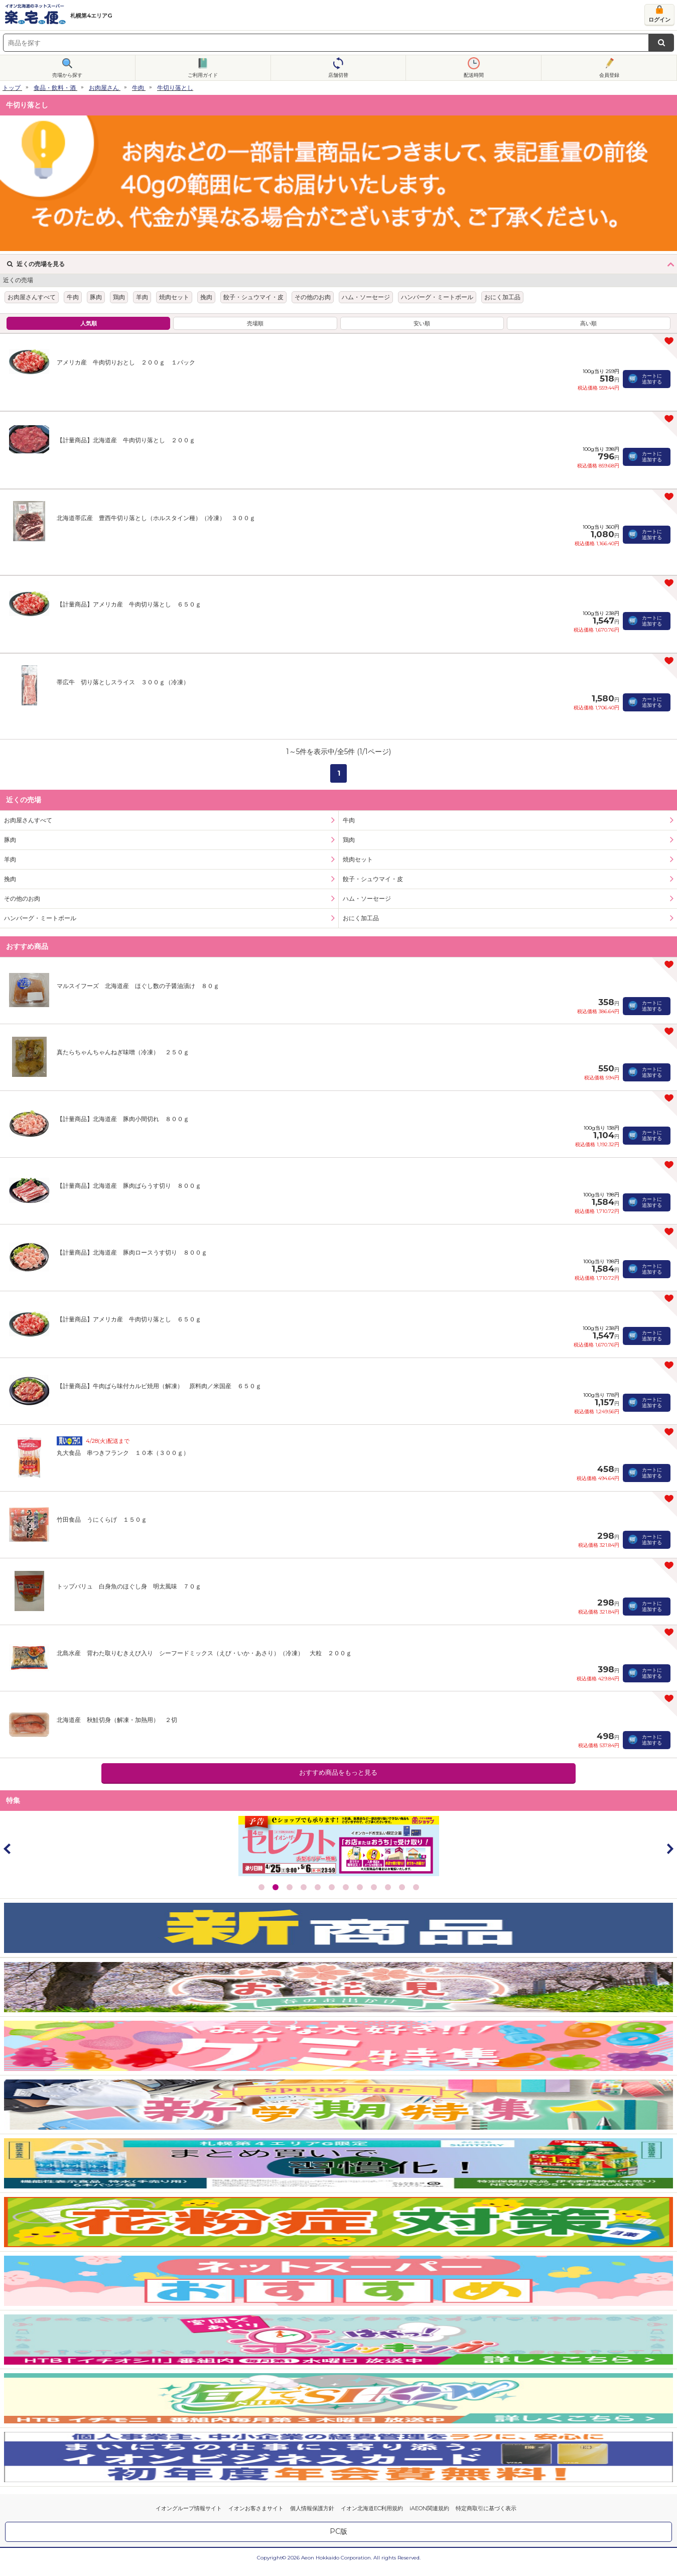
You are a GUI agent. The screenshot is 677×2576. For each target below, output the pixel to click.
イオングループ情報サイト (189, 2508)
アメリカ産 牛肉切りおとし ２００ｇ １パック (126, 362)
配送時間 (474, 75)
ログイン (659, 19)
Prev (7, 1848)
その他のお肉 (313, 297)
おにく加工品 (502, 297)
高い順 (588, 323)
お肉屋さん (104, 87)
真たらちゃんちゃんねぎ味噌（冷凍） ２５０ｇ (123, 1052)
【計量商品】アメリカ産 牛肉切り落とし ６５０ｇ (129, 604)
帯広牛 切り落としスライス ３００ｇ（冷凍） (123, 682)
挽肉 (206, 297)
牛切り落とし (175, 87)
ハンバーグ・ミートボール (437, 297)
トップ (12, 87)
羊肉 (142, 297)
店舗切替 (338, 75)
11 (402, 1887)
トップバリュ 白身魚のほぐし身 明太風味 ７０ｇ (129, 1586)
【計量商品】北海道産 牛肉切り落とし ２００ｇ (126, 440)
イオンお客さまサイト (256, 2508)
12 (416, 1887)
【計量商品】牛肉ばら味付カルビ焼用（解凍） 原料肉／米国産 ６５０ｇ (159, 1386)
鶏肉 (119, 297)
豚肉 (96, 297)
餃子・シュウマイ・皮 (253, 297)
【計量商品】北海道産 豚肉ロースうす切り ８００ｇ (132, 1252)
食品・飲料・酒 (55, 87)
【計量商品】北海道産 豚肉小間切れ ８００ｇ (123, 1119)
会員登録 (609, 75)
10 (388, 1887)
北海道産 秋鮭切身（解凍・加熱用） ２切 (117, 1720)
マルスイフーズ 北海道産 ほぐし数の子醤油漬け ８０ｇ (138, 986)
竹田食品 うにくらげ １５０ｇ (102, 1519)
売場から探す (67, 75)
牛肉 (138, 87)
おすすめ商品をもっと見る (338, 1772)
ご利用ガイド (203, 75)
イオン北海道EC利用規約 (372, 2508)
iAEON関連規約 (429, 2508)
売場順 (255, 323)
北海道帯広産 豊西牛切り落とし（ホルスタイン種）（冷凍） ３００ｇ (156, 518)
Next (669, 1848)
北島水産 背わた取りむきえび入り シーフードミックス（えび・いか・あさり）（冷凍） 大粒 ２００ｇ (204, 1653)
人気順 (88, 323)
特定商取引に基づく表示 (486, 2508)
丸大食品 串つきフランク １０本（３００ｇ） (123, 1452)
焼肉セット (174, 297)
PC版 (338, 2531)
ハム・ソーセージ (366, 297)
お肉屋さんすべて (32, 297)
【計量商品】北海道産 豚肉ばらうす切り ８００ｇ (129, 1185)
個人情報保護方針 (312, 2508)
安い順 (422, 323)
